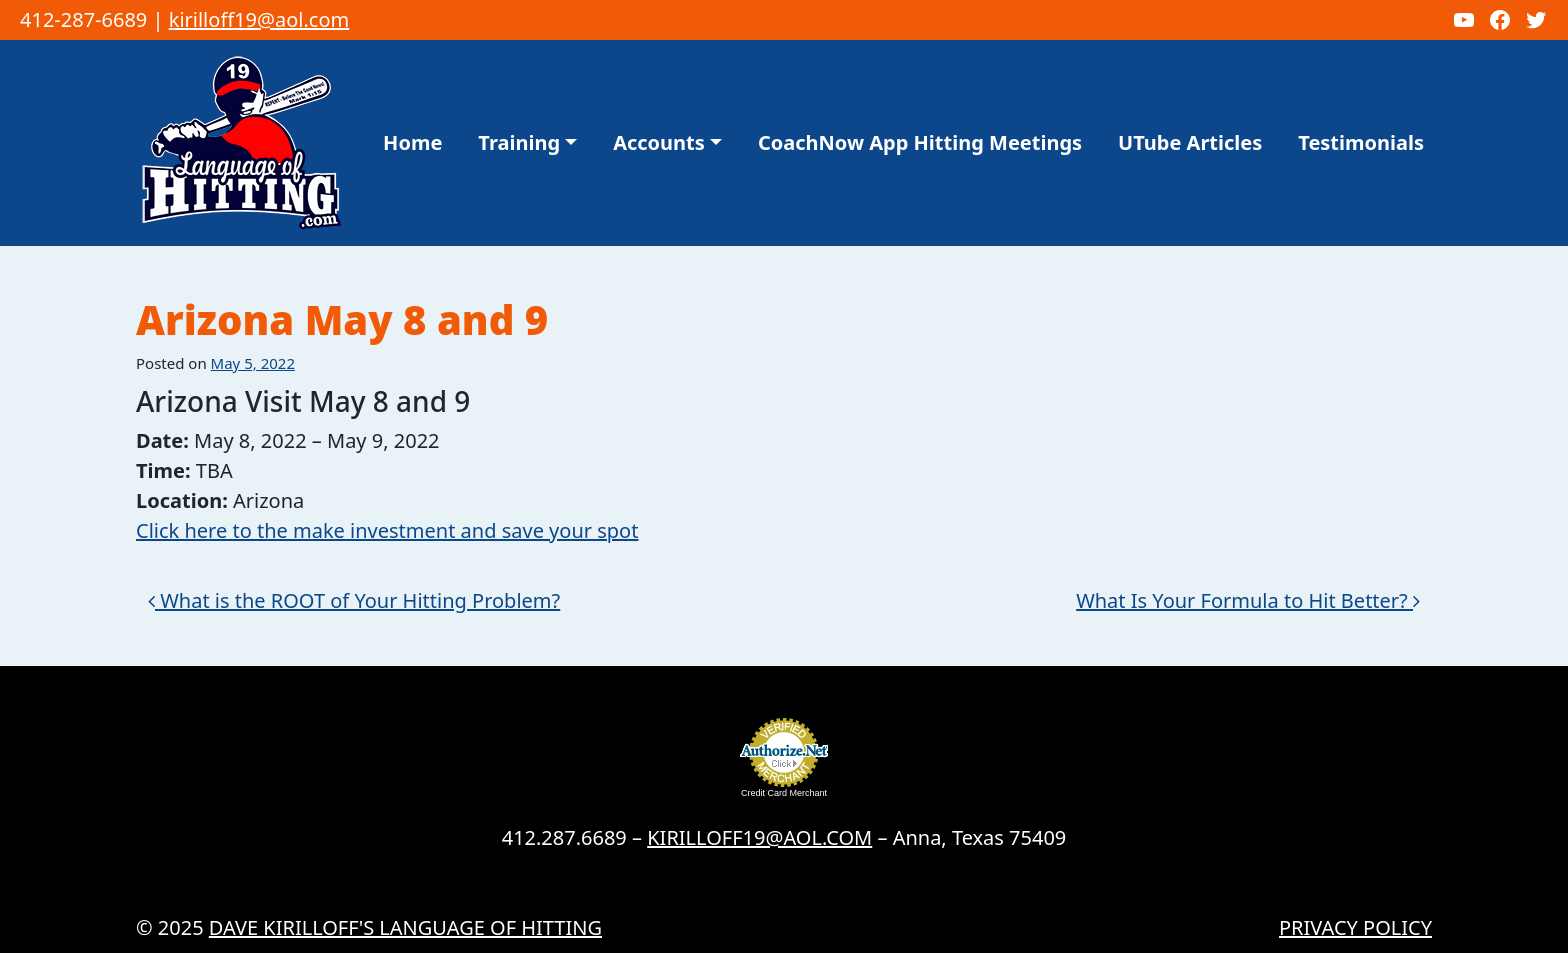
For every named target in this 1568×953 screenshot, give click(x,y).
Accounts (659, 142)
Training (519, 142)
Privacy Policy (1355, 927)
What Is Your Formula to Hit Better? (1248, 600)
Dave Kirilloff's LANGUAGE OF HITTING (405, 927)
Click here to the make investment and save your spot (387, 530)
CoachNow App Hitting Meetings (920, 142)
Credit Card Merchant (784, 793)
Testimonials (1361, 142)
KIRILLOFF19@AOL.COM (759, 837)
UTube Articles (1190, 142)
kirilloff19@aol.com (259, 19)
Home (412, 142)
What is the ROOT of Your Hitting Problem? (354, 600)
